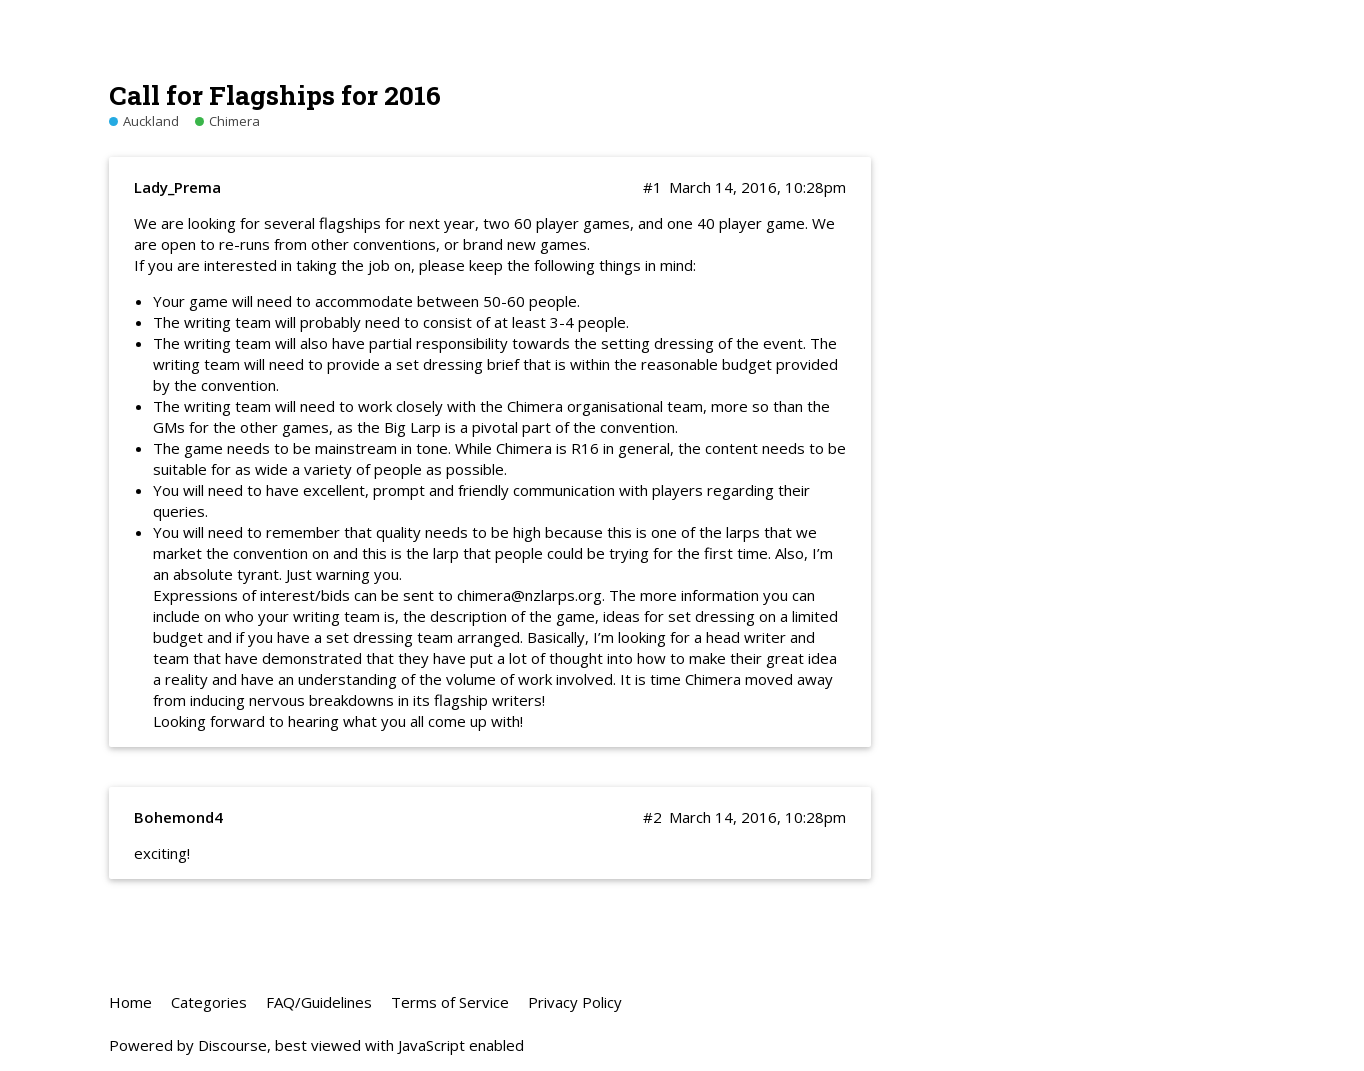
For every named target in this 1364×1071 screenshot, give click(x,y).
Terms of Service (450, 1002)
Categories (209, 1002)
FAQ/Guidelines (319, 1002)
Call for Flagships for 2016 (275, 94)
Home (130, 1002)
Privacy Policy (575, 1002)
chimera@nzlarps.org (529, 595)
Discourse (232, 1045)
